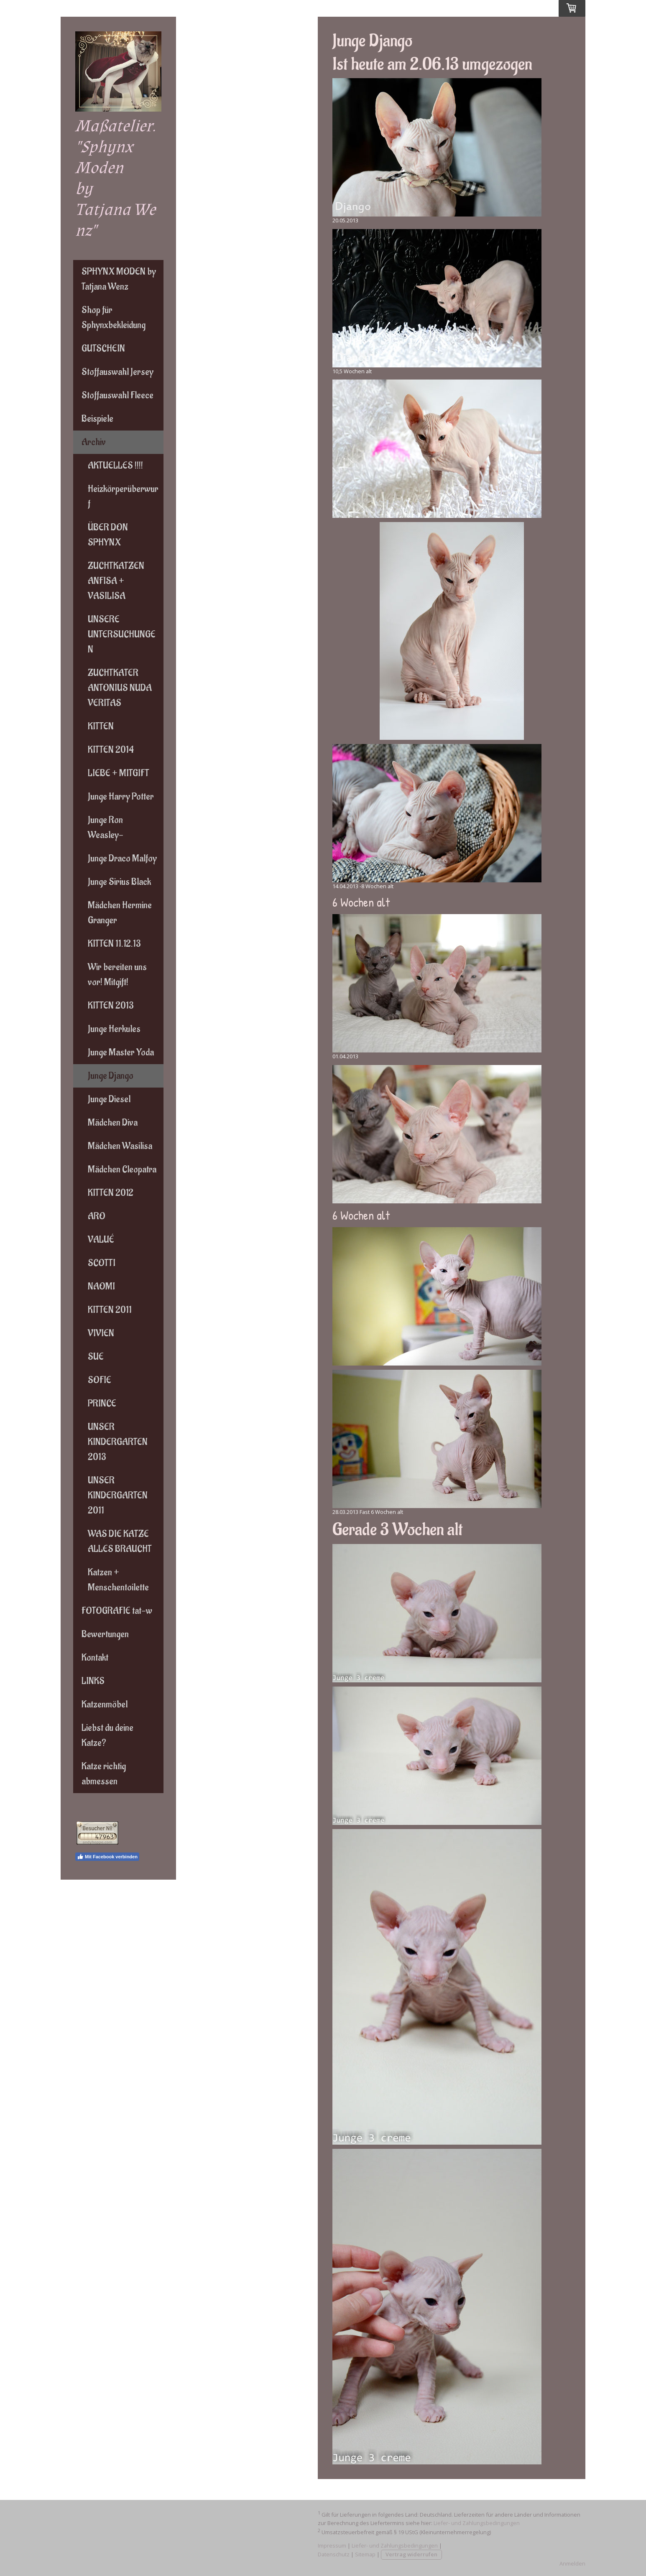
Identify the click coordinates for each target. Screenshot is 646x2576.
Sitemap (365, 2554)
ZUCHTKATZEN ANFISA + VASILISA (116, 581)
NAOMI (101, 1286)
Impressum (332, 2545)
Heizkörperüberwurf (123, 496)
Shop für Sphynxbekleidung (114, 317)
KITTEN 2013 (111, 1005)
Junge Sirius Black (119, 882)
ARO (96, 1216)
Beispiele (97, 419)
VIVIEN (101, 1333)
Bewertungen (105, 1634)
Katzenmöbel (105, 1704)
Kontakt (95, 1657)
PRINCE (102, 1403)
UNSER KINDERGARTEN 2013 (118, 1442)
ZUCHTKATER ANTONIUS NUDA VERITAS (120, 688)
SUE (96, 1356)
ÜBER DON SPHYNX (108, 535)
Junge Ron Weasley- (105, 827)
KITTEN (101, 726)
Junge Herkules (114, 1029)
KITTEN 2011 (110, 1310)
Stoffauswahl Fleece (117, 395)
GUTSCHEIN (103, 348)
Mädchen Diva (113, 1122)
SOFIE (99, 1380)
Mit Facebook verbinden (107, 1856)
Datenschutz (334, 2554)
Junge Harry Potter (121, 796)
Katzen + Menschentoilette (118, 1580)
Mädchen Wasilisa (120, 1146)
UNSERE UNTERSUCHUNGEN (122, 634)
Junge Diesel (109, 1099)
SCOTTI (101, 1263)
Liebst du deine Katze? (107, 1735)
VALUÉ (101, 1239)
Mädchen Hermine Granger (120, 913)
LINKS (93, 1681)
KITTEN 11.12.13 (114, 944)
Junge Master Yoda (121, 1052)
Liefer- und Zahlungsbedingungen (477, 2523)
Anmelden (572, 2563)
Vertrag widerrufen (411, 2554)
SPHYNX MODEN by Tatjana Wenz (119, 279)
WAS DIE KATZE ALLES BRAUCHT (120, 1541)
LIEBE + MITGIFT (118, 773)
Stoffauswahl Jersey (117, 372)
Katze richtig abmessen (104, 1774)
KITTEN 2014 (111, 750)
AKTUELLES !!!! (115, 465)
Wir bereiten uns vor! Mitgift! (117, 975)
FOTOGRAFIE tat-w (117, 1611)
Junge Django (110, 1076)
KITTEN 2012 (110, 1193)
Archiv (94, 442)
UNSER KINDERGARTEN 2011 (118, 1495)
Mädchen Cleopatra (122, 1169)
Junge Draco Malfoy (122, 858)
